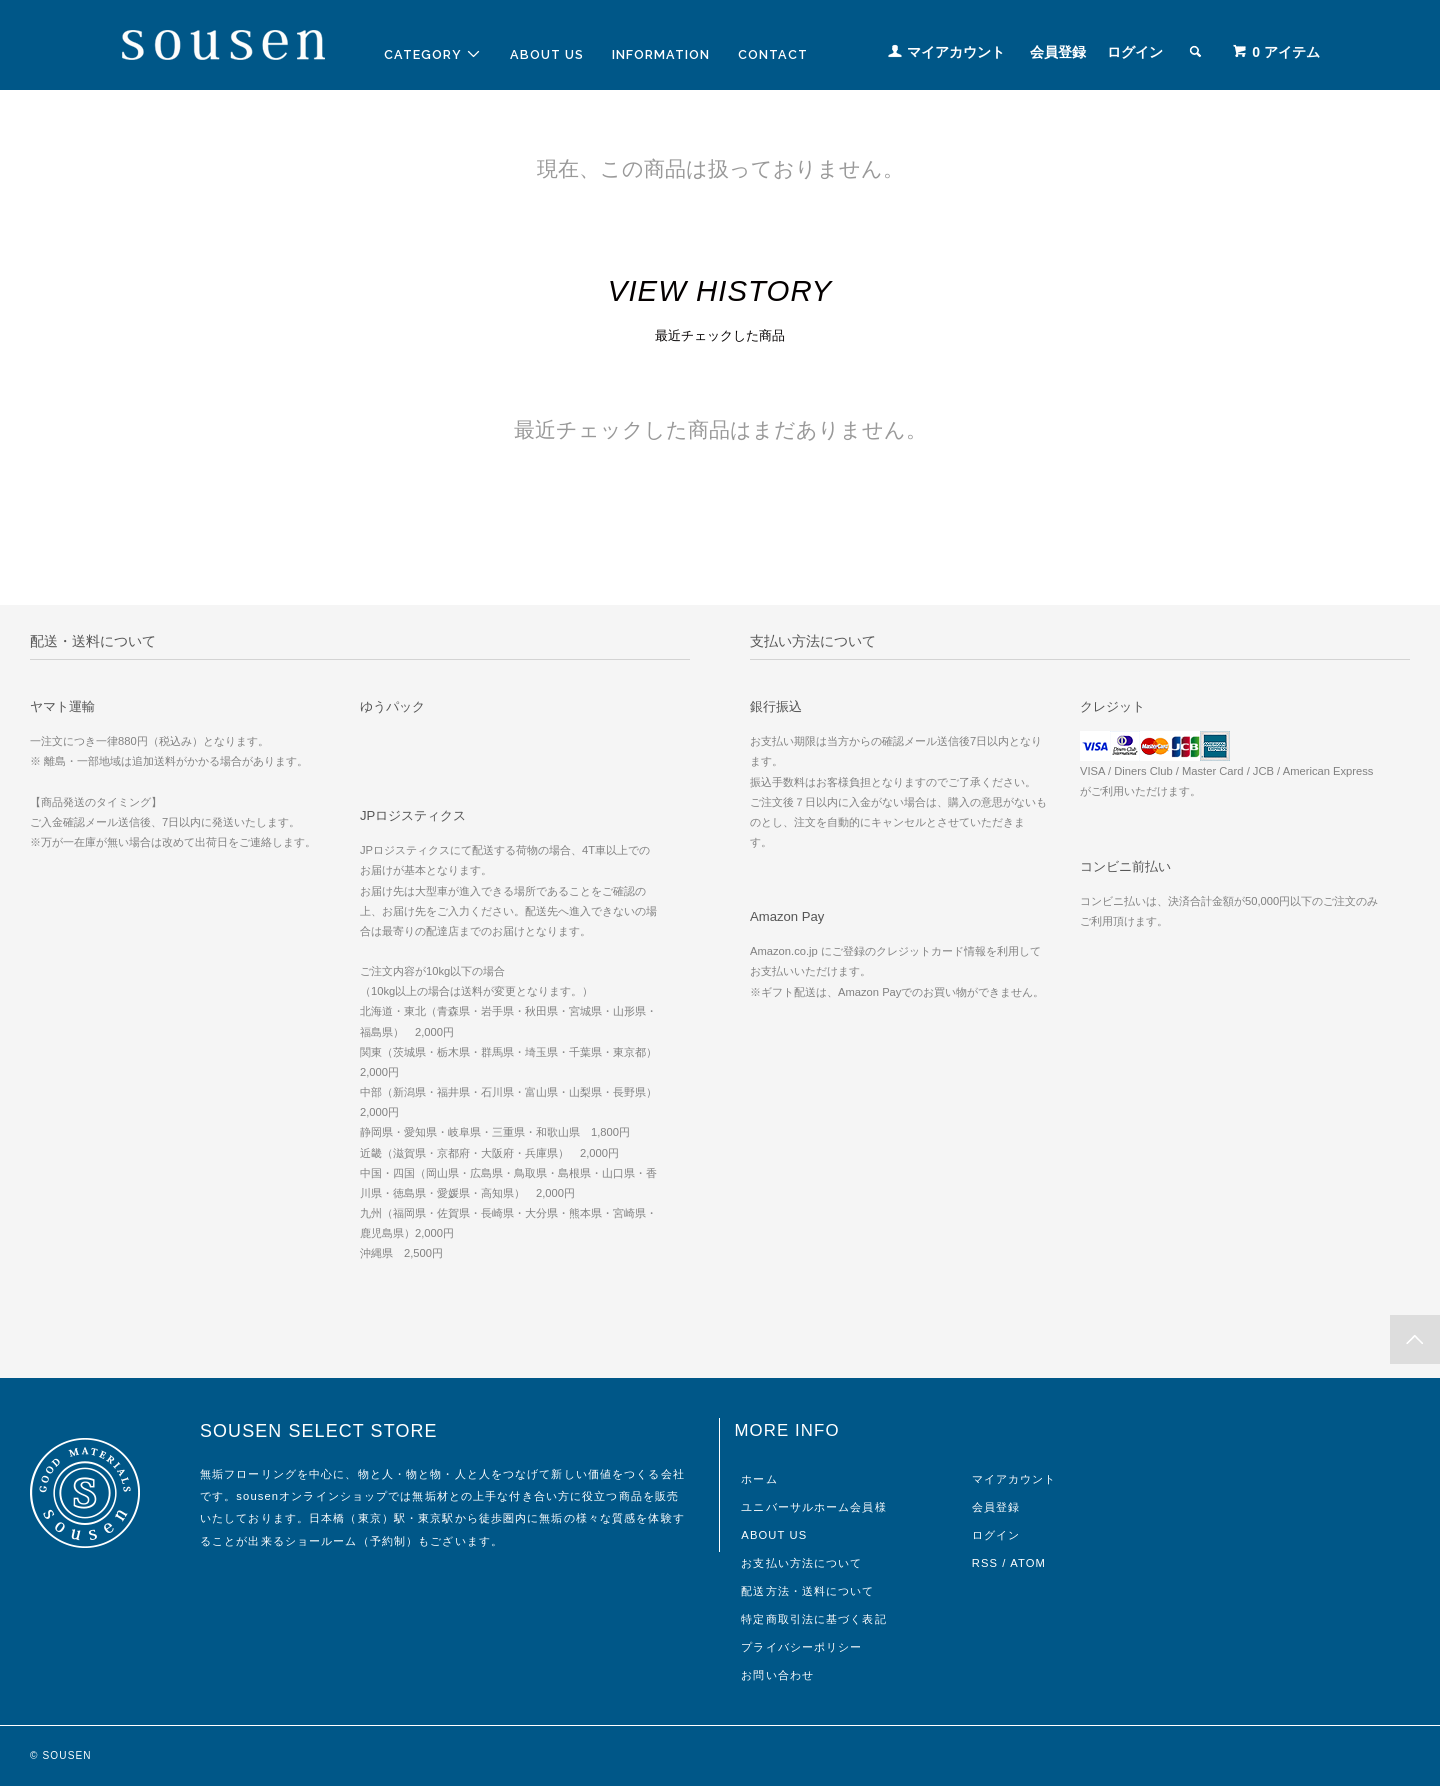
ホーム (759, 1479)
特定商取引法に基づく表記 (813, 1619)
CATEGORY (433, 54)
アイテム (1276, 52)
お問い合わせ (777, 1675)
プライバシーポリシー (801, 1647)
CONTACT (773, 54)
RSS (985, 1563)
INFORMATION (661, 54)
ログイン (1135, 52)
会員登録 (1058, 52)
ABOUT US (547, 54)
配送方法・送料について (807, 1591)
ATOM (1028, 1563)
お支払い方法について (801, 1563)
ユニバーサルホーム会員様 (813, 1507)
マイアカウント (956, 52)
